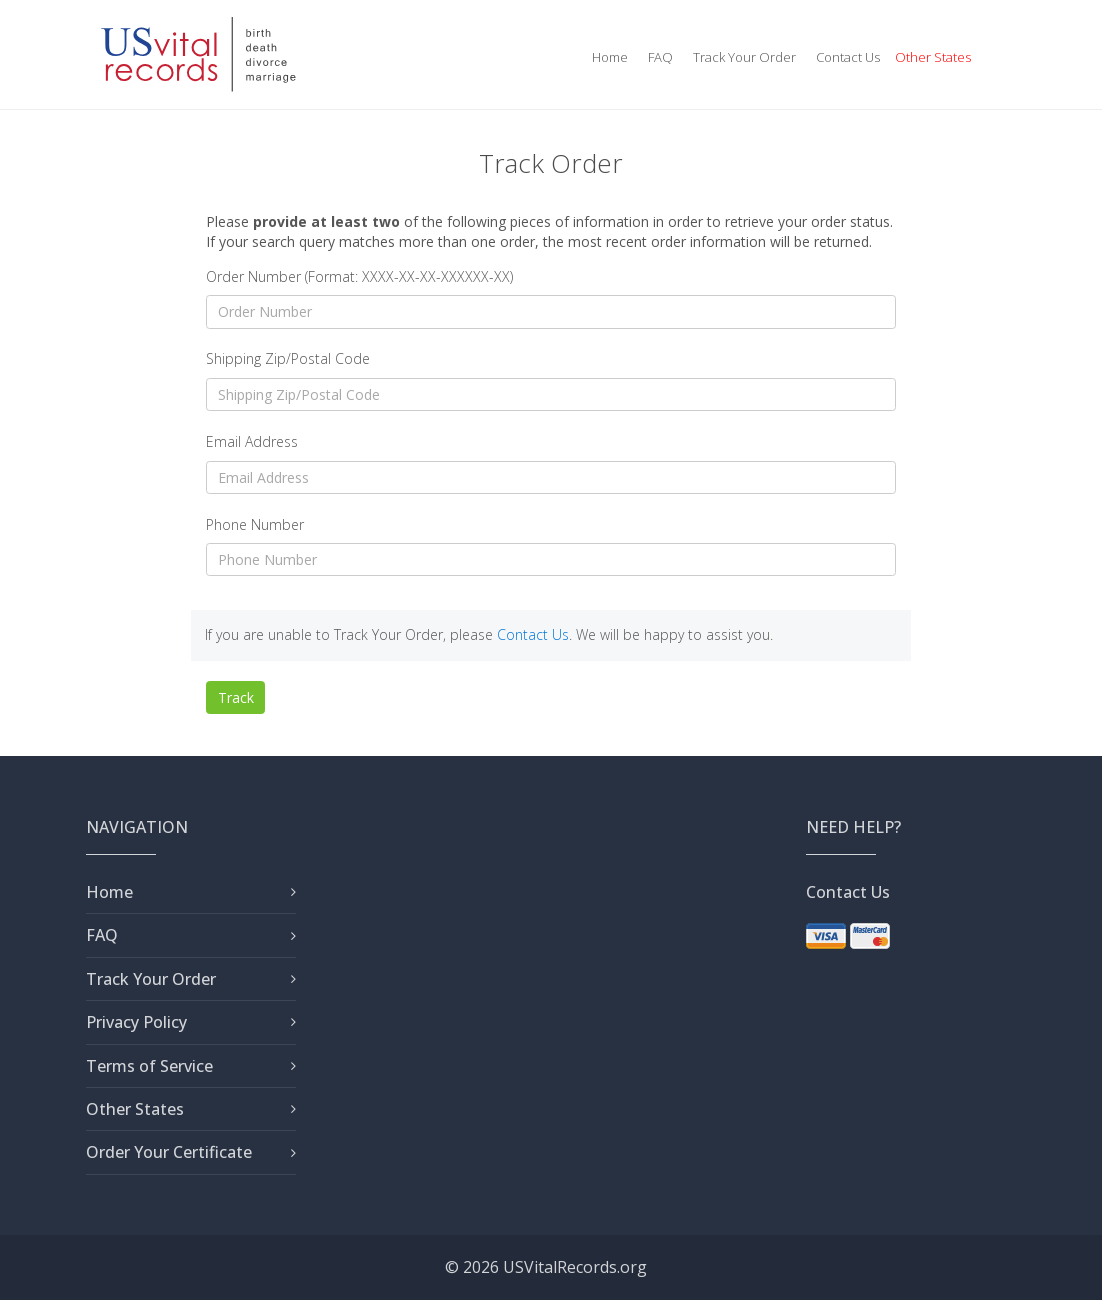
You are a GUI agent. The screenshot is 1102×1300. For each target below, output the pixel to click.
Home (610, 57)
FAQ (660, 57)
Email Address (252, 441)
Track (236, 697)
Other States (933, 57)
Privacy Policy (136, 1022)
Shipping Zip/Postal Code (288, 358)
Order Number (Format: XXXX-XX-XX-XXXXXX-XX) (359, 276)
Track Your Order (744, 57)
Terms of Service (149, 1066)
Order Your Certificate (169, 1152)
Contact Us (848, 57)
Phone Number (255, 524)
